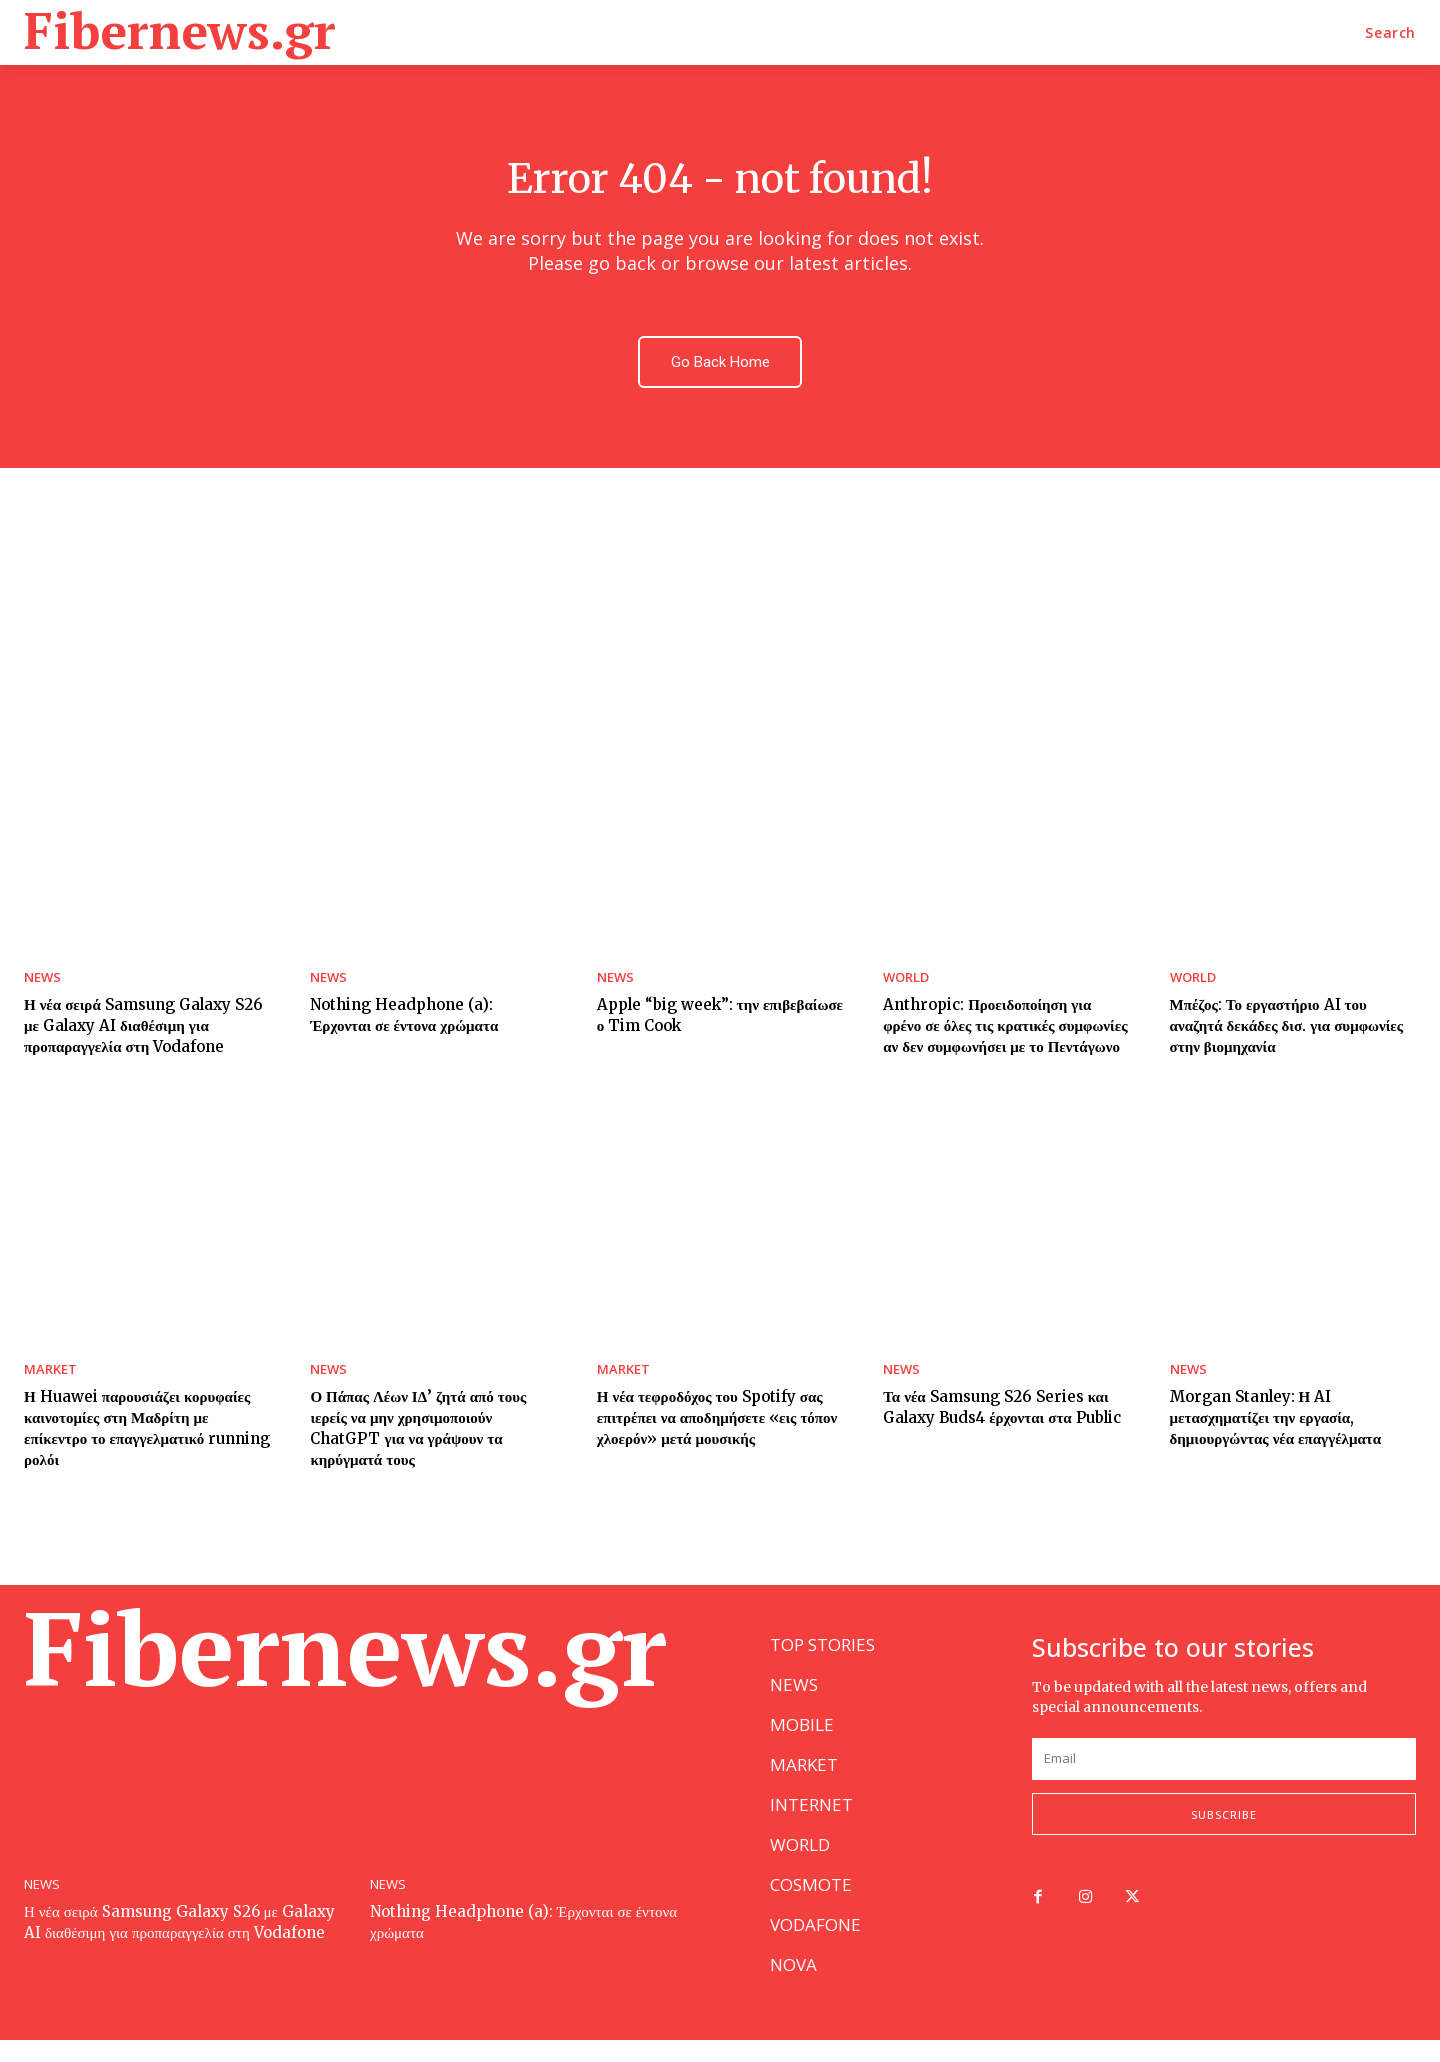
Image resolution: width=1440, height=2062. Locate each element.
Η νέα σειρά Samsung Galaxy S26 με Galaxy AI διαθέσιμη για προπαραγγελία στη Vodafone (143, 1028)
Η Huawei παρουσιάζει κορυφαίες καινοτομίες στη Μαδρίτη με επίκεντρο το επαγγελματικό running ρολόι (147, 1431)
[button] (1390, 33)
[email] (1224, 1781)
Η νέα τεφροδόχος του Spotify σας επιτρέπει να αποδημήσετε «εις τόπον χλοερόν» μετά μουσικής (717, 1420)
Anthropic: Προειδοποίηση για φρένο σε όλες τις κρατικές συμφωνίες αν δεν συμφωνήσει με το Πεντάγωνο (1005, 1028)
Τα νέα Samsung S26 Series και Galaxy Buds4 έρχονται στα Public (1002, 1410)
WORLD (906, 980)
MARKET (50, 1372)
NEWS (42, 980)
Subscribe (1224, 1836)
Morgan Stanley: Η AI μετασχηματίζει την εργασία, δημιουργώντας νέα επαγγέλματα (1276, 1420)
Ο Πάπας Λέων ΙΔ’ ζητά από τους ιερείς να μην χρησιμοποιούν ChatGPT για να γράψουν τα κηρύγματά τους (418, 1431)
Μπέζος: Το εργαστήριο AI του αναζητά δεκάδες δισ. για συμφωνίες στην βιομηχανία (1287, 1028)
